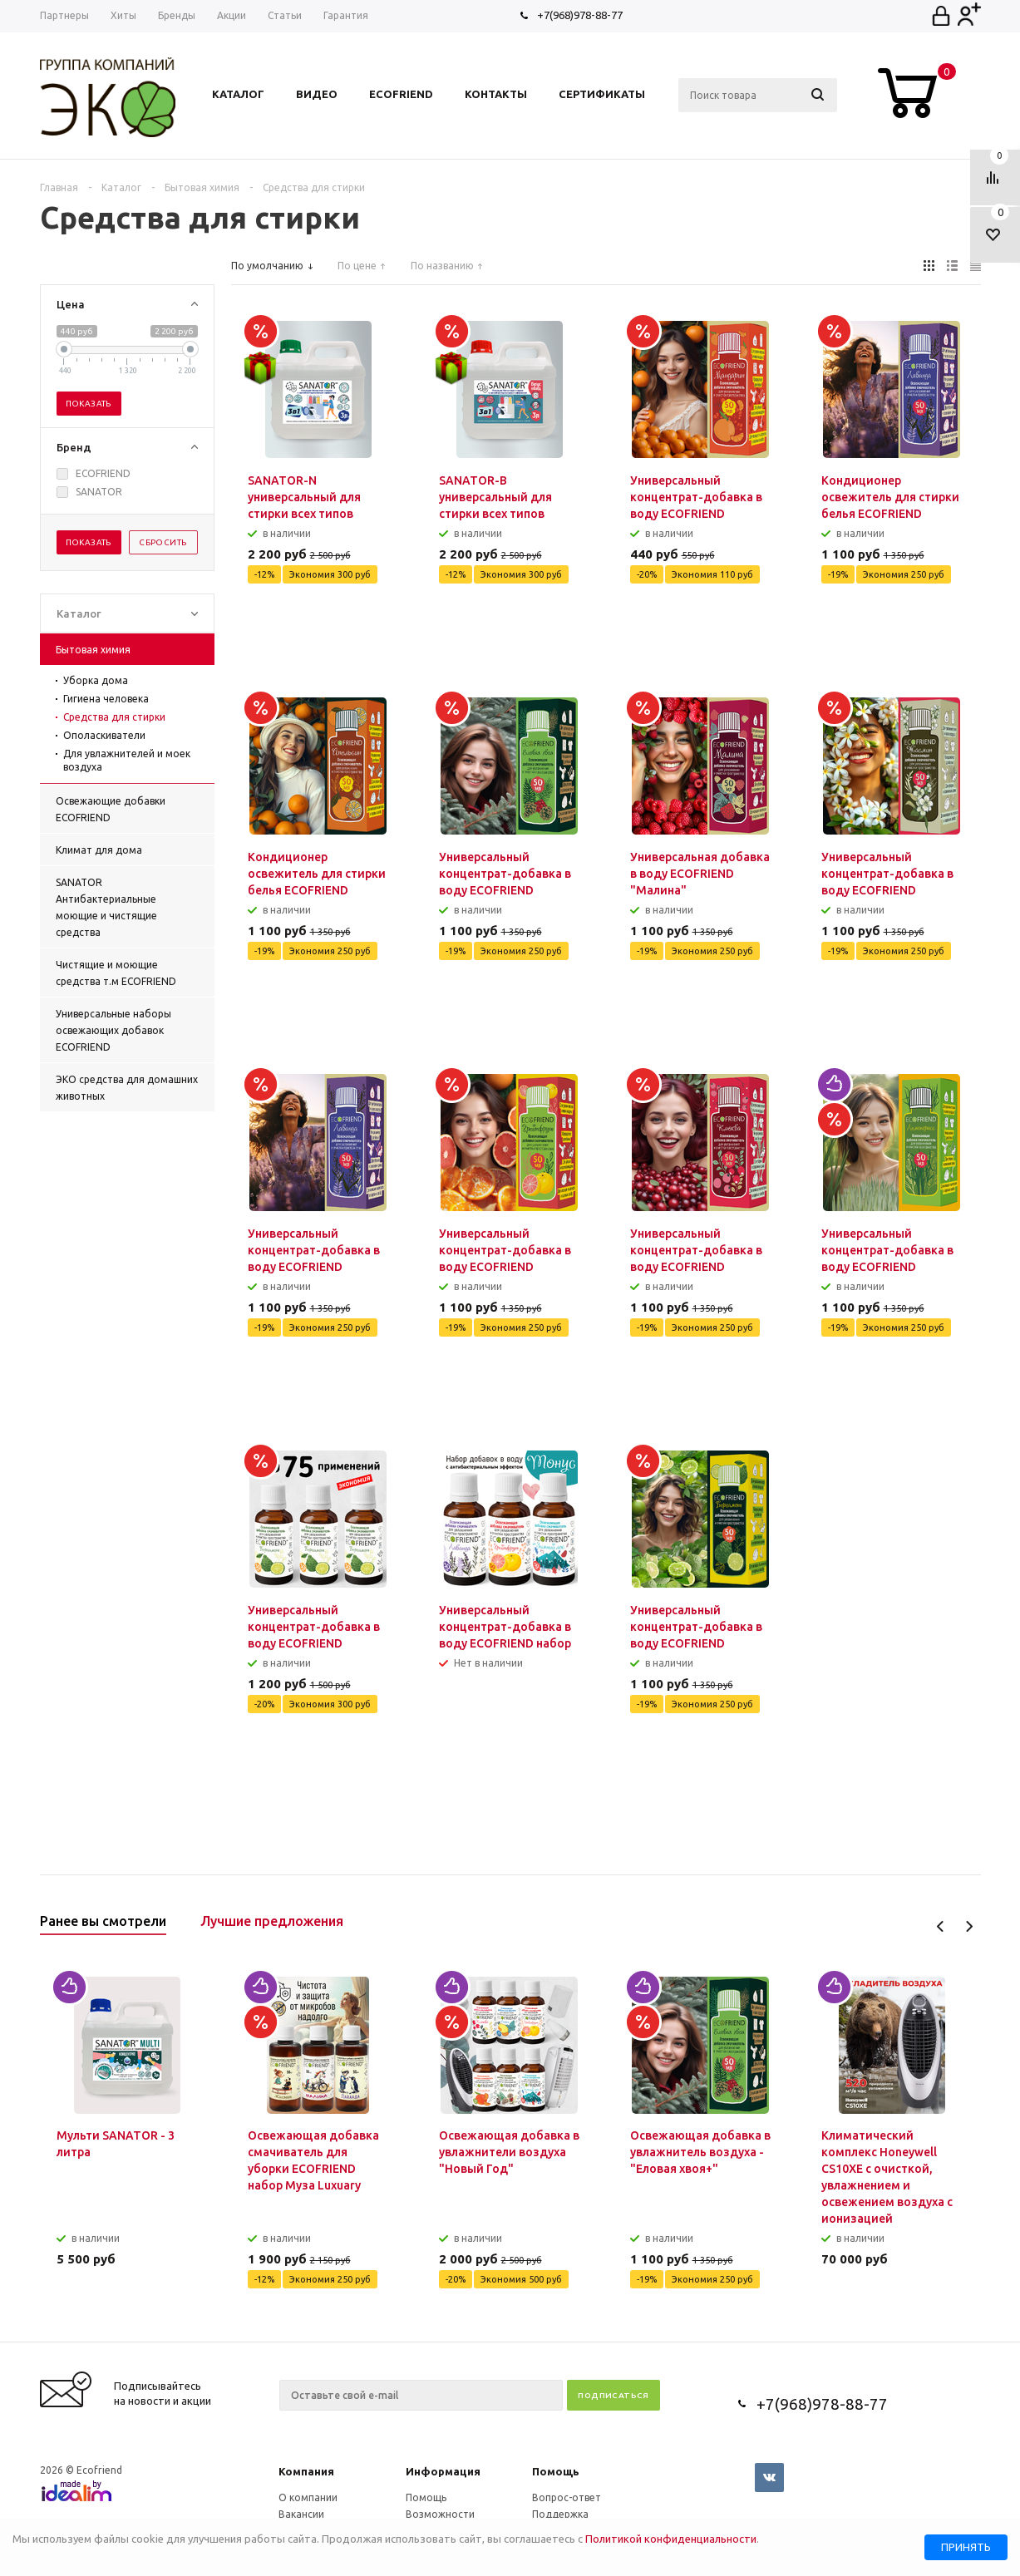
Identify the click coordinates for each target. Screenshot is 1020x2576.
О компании (308, 2497)
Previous (941, 1926)
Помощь (555, 2471)
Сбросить (162, 542)
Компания (306, 2471)
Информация (443, 2471)
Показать (88, 403)
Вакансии (301, 2514)
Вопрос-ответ (566, 2497)
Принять (966, 2547)
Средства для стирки (114, 717)
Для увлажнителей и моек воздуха (126, 760)
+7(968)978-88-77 (580, 15)
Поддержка (560, 2514)
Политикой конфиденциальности (670, 2538)
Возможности (440, 2514)
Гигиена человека (106, 698)
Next (969, 1926)
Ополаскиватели (104, 735)
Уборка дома (95, 680)
